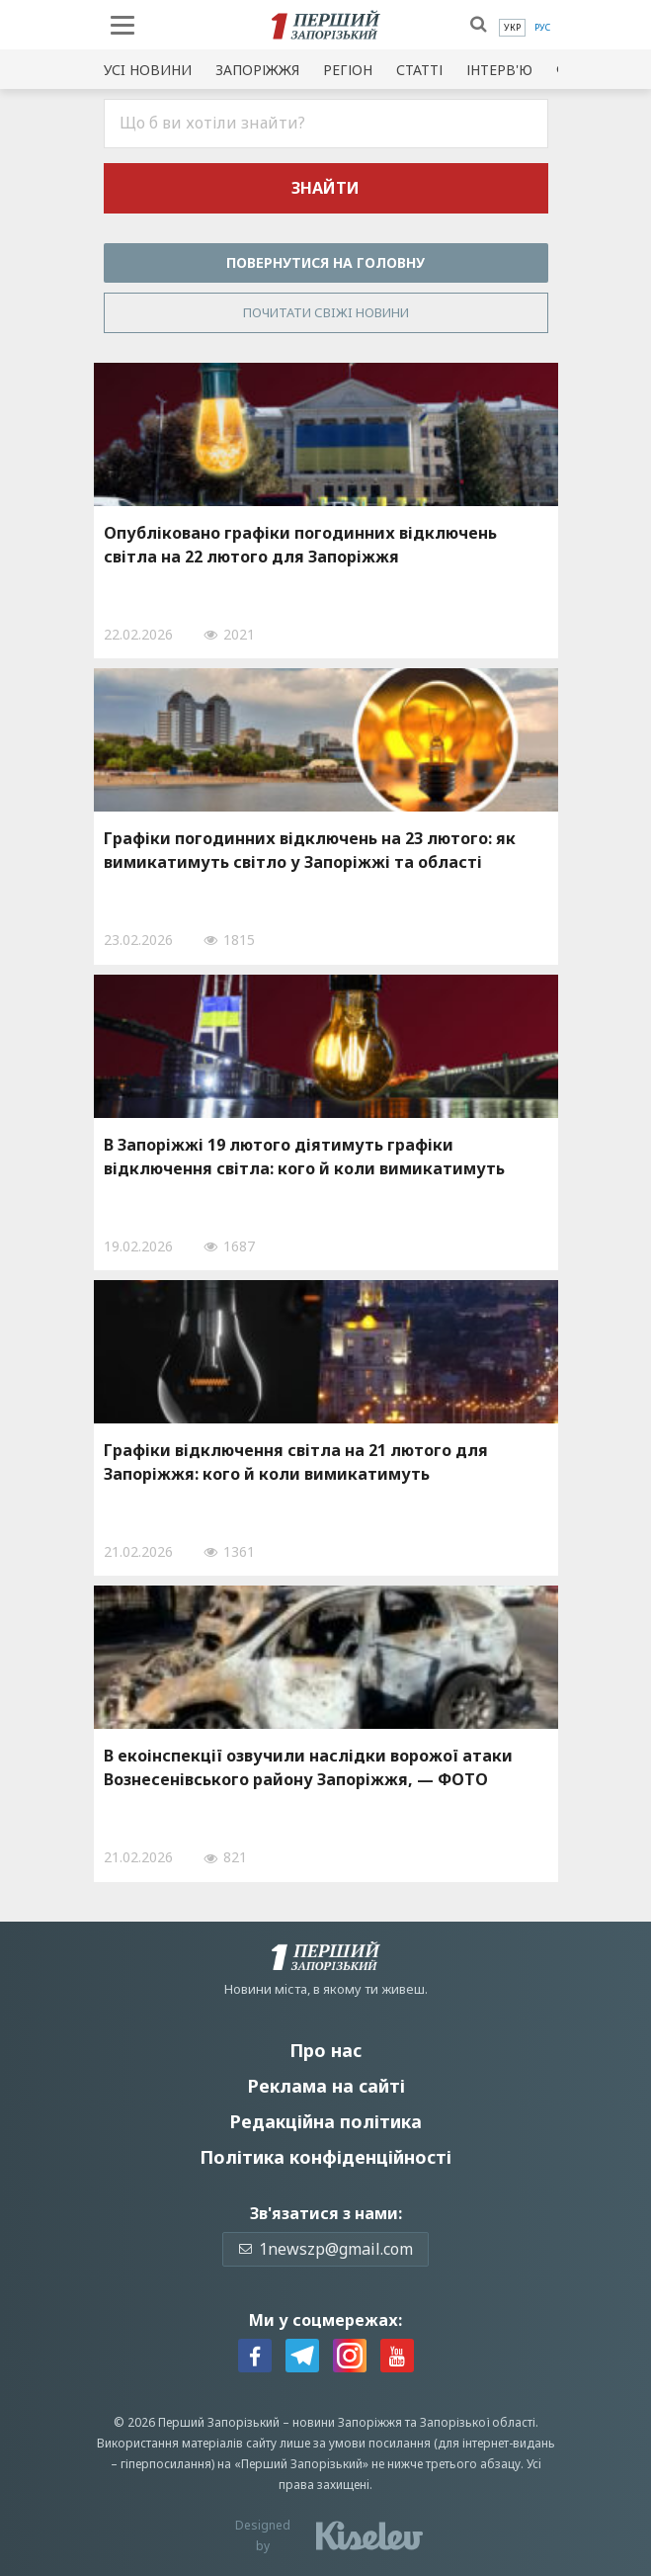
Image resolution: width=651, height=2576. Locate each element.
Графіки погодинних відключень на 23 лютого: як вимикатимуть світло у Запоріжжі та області (310, 850)
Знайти (325, 188)
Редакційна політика (325, 2121)
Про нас (325, 2050)
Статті (419, 69)
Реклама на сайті (326, 2086)
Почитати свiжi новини (326, 312)
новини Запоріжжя (347, 2422)
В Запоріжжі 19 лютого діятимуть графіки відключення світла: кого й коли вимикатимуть (304, 1156)
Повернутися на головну (325, 262)
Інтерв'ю (499, 69)
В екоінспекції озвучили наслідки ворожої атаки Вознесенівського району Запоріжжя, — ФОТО (308, 1767)
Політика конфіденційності (325, 2157)
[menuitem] (512, 28)
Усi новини (148, 69)
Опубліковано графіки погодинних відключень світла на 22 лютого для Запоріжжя (300, 544)
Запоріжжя (257, 69)
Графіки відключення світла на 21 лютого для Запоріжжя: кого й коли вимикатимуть (296, 1462)
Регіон (347, 69)
